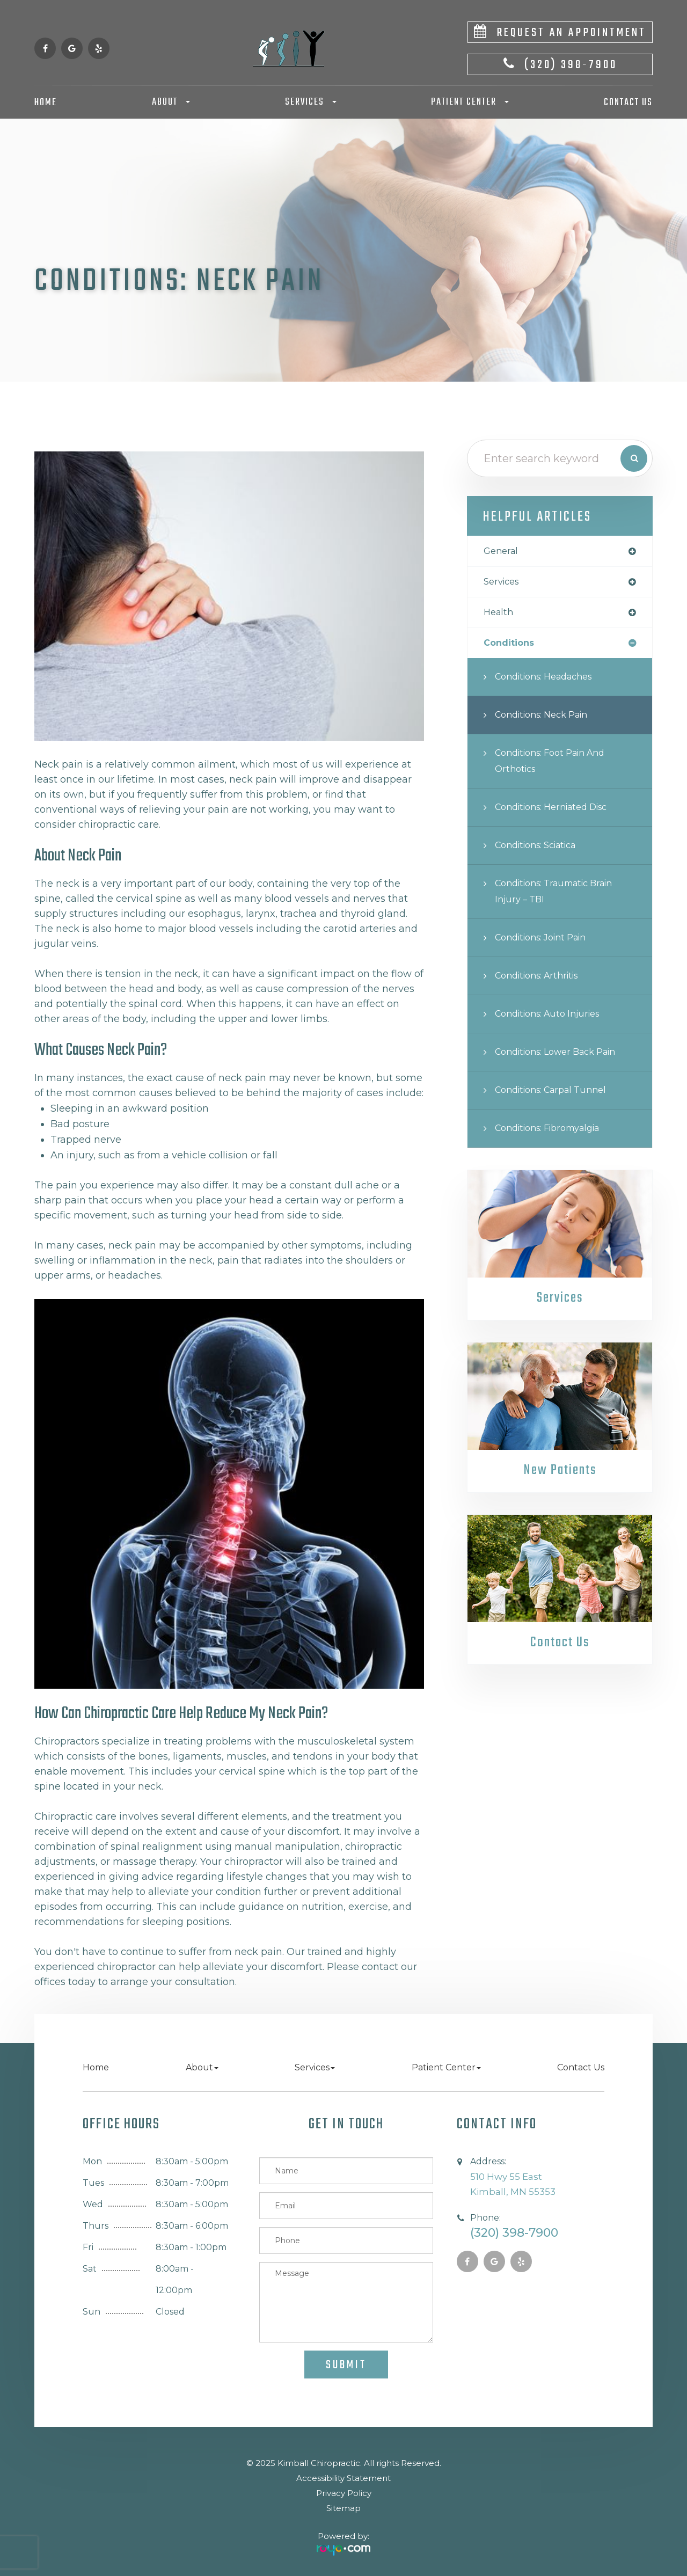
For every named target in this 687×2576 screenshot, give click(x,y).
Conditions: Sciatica (541, 849)
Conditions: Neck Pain (547, 718)
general (502, 551)
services (503, 583)
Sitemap (343, 2508)
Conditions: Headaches (550, 680)
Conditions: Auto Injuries (553, 1017)
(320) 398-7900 (570, 65)
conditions (511, 646)
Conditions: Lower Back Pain (563, 1055)
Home (45, 102)
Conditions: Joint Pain (546, 941)
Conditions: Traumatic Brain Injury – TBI (561, 895)
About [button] (171, 102)
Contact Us (628, 102)
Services (560, 1302)
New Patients (560, 1474)
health (500, 615)
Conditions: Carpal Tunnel (557, 1093)
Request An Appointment (571, 32)
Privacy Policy (343, 2493)
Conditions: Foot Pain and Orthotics (557, 764)
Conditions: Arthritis (542, 979)
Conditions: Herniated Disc (558, 810)
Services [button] (311, 102)
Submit (346, 2365)
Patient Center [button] (470, 102)
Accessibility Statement (343, 2478)
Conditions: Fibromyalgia (555, 1131)
